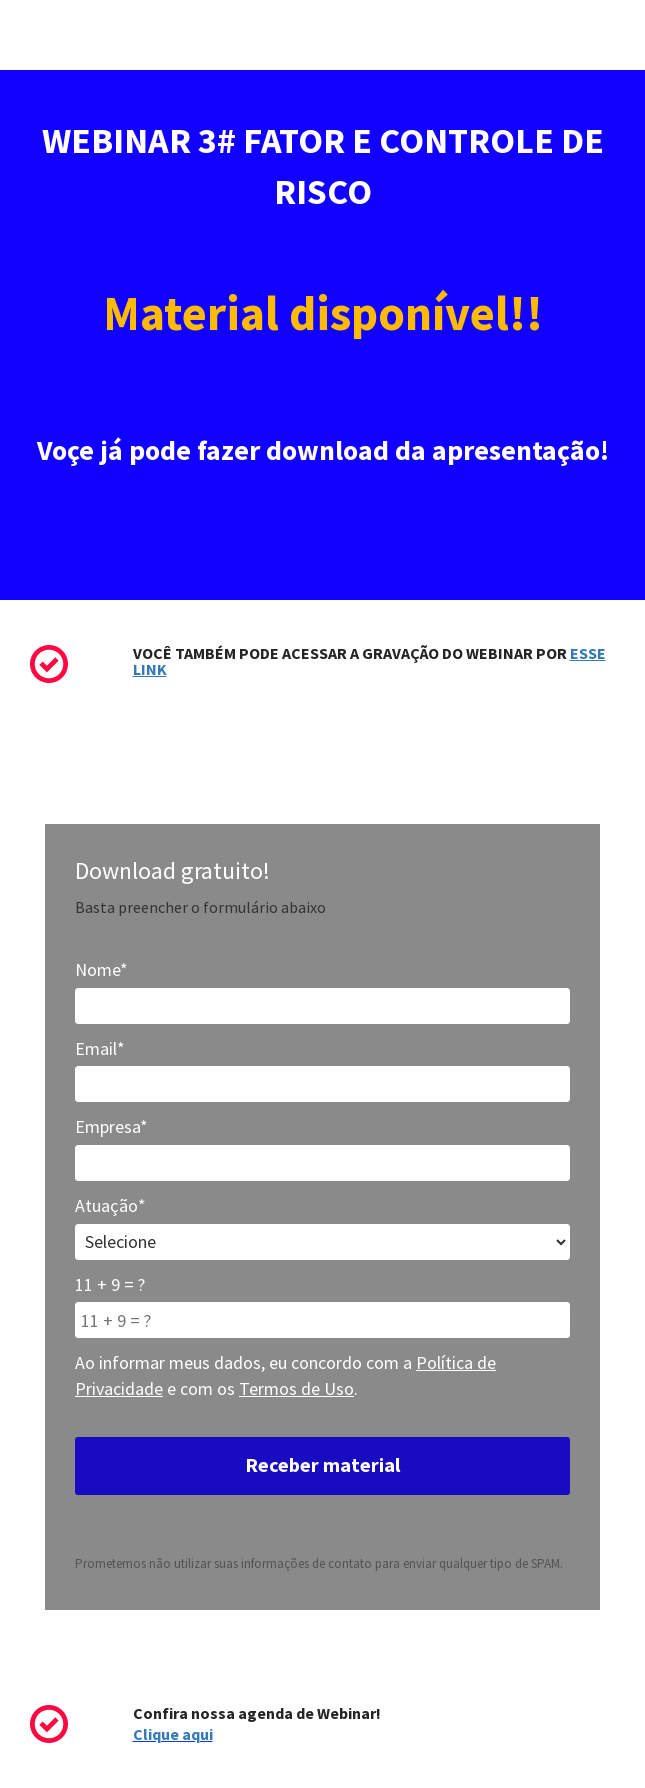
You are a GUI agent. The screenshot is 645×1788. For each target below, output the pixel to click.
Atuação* (110, 1205)
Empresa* (111, 1126)
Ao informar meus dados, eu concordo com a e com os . (285, 1375)
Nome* (101, 969)
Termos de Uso (296, 1388)
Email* (100, 1048)
